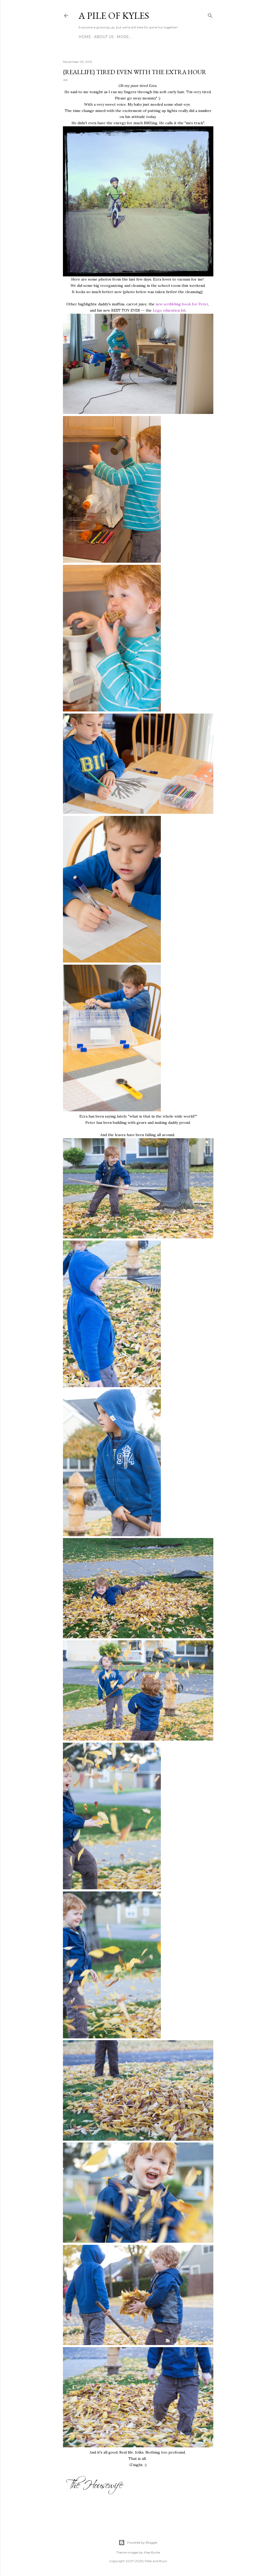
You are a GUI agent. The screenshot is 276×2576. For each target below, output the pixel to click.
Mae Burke (152, 2552)
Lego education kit (169, 310)
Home (85, 36)
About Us (104, 36)
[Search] (210, 14)
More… (124, 36)
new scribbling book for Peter (182, 304)
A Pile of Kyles (114, 15)
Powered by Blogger (138, 2542)
